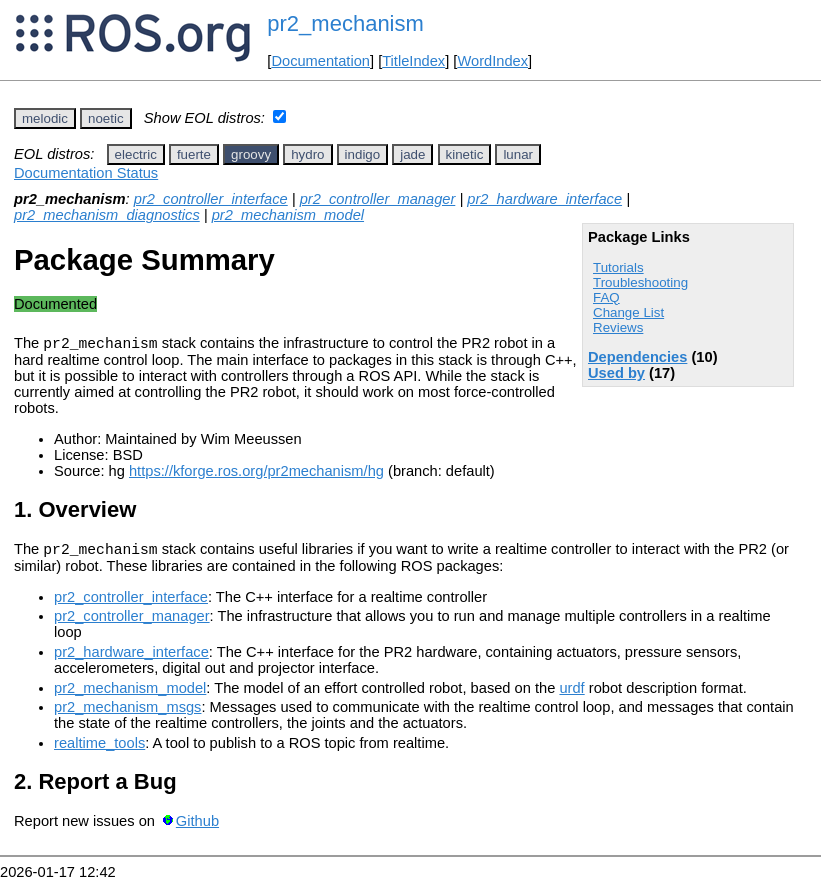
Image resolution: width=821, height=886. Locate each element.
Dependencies (637, 357)
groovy (251, 154)
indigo (363, 154)
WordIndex (492, 61)
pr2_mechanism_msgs (127, 713)
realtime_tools (99, 749)
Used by (616, 373)
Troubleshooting (640, 282)
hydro (307, 154)
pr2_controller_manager (378, 199)
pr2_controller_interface (211, 199)
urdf (571, 694)
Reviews (618, 327)
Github (197, 827)
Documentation (320, 61)
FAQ (606, 297)
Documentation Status (86, 173)
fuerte (194, 154)
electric (136, 154)
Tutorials (618, 267)
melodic (45, 118)
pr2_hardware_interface (544, 199)
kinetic (465, 154)
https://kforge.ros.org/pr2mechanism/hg (256, 474)
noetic (106, 118)
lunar (518, 154)
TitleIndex (413, 61)
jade (412, 154)
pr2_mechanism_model (288, 215)
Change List (628, 312)
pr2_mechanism (345, 23)
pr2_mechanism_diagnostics (107, 215)
